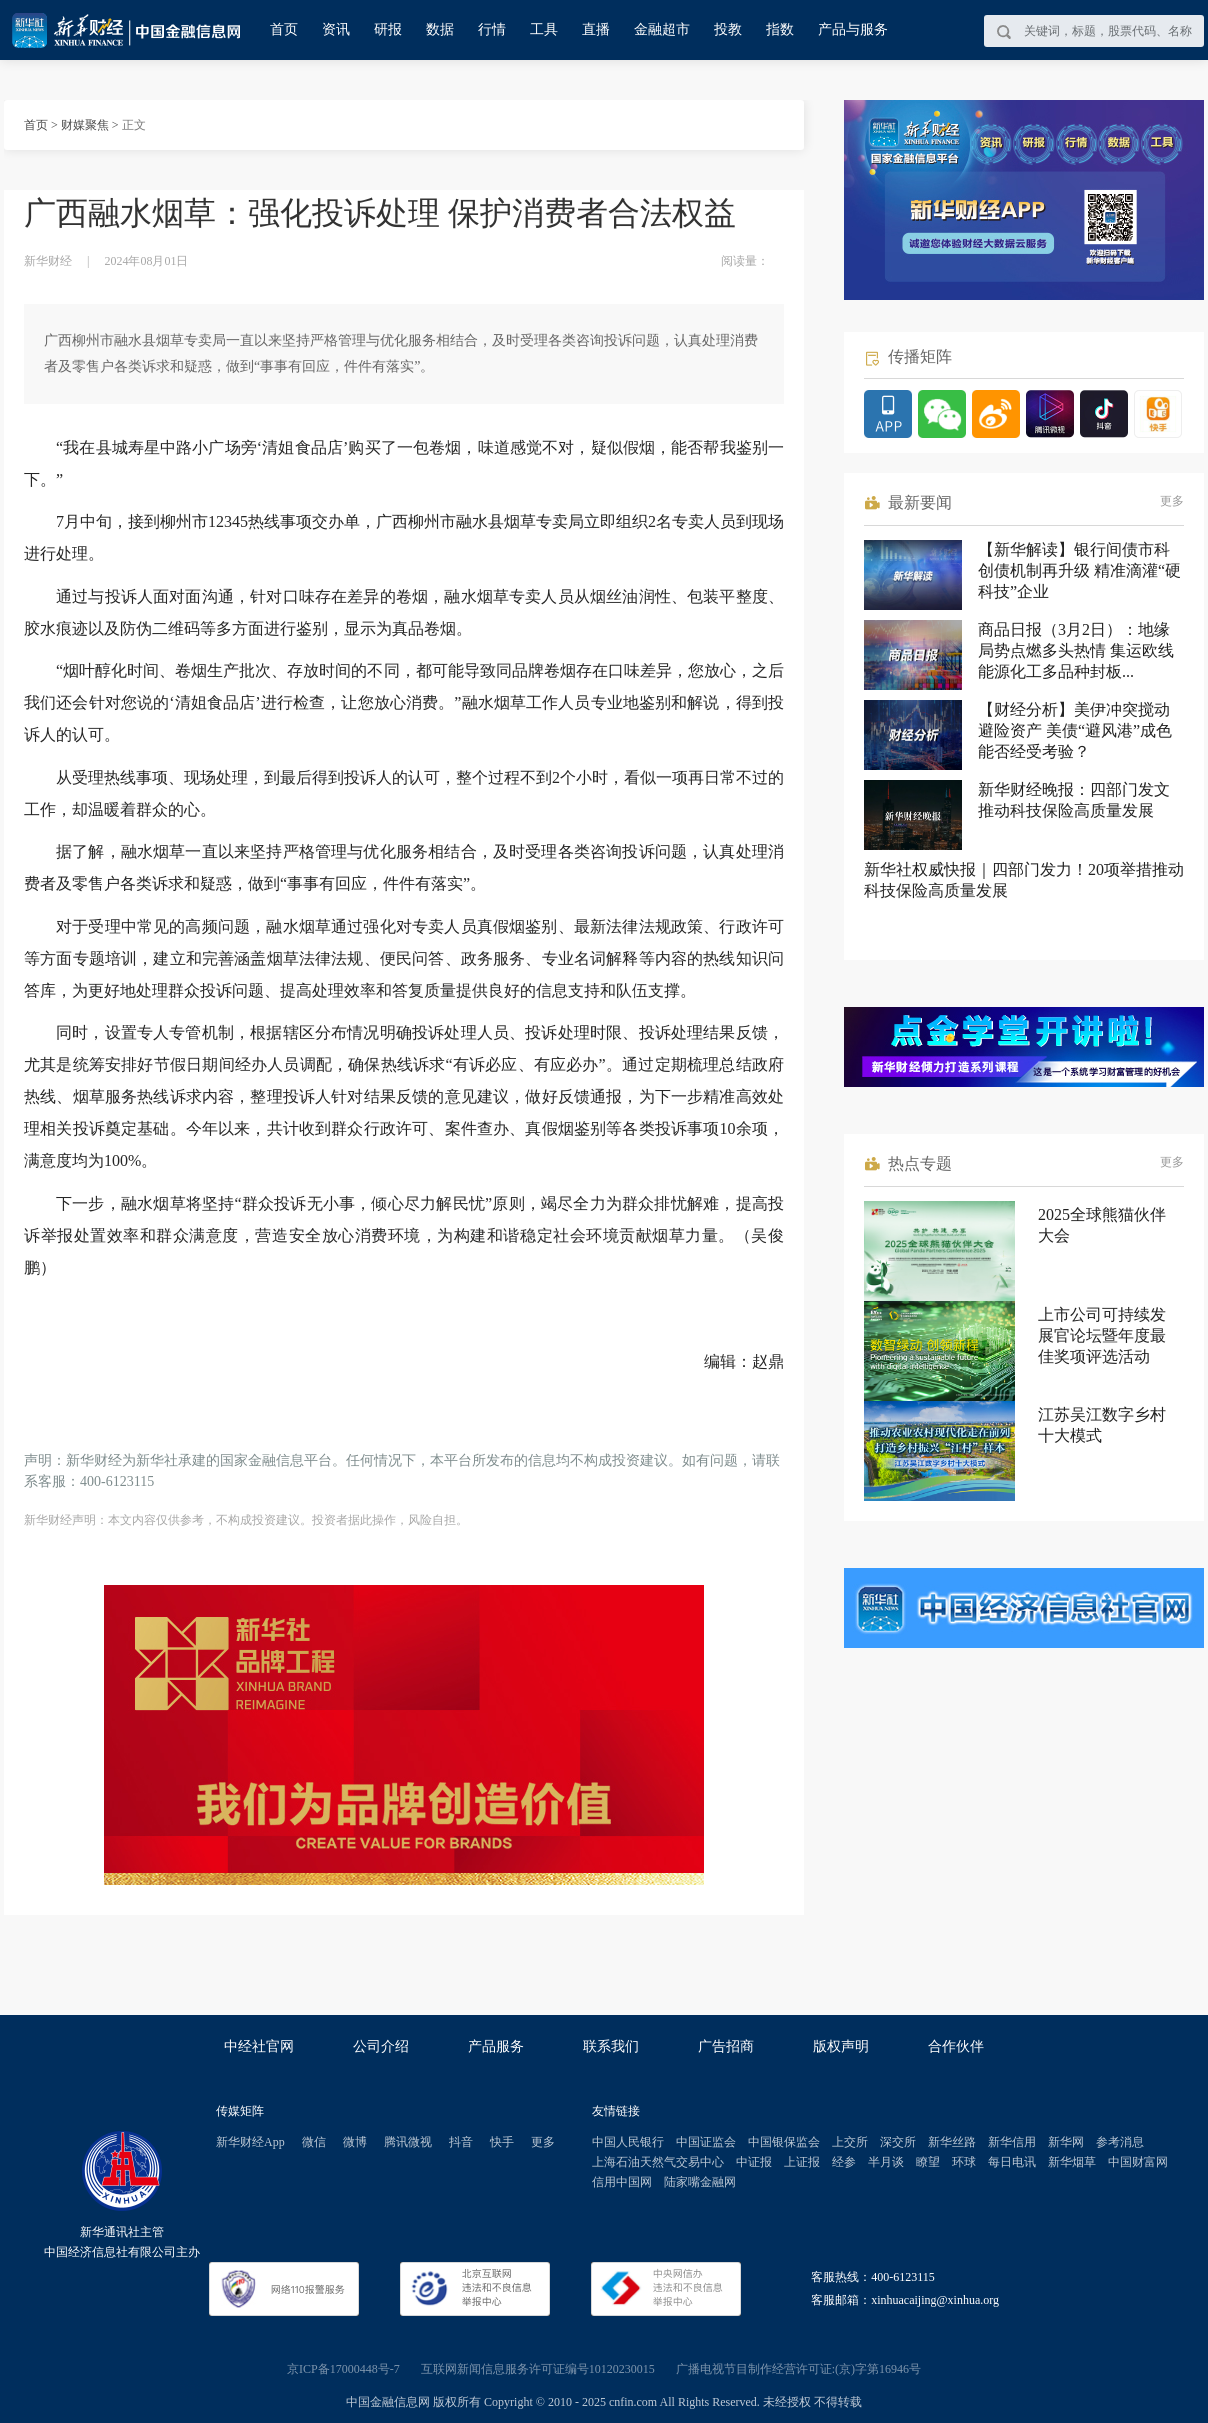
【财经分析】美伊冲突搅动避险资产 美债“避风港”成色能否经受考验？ (1075, 730)
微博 (355, 2142)
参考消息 (1120, 2142)
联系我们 (611, 2046)
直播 (596, 29)
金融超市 (662, 29)
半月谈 (886, 2162)
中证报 (754, 2162)
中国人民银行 (628, 2142)
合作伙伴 (956, 2046)
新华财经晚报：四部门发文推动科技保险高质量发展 (1074, 800)
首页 (284, 29)
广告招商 (726, 2046)
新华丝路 (952, 2142)
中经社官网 (259, 2046)
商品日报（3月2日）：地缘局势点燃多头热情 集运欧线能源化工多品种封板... (1076, 650)
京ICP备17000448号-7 (343, 2369)
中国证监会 (706, 2142)
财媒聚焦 (85, 125)
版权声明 (841, 2046)
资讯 (336, 29)
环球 (964, 2162)
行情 (492, 29)
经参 (844, 2162)
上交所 (850, 2142)
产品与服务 (853, 29)
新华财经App (250, 2142)
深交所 (898, 2142)
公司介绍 (381, 2046)
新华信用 (1012, 2142)
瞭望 (928, 2162)
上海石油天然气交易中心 (658, 2162)
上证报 (802, 2162)
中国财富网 (1138, 2162)
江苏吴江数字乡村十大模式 (1102, 1425)
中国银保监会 (784, 2142)
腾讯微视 (408, 2142)
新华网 (1066, 2142)
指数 (780, 29)
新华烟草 (1072, 2162)
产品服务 (496, 2046)
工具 (544, 29)
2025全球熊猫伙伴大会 (1102, 1225)
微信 (314, 2142)
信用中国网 (622, 2182)
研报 (388, 29)
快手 (502, 2142)
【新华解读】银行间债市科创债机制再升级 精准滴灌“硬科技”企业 (1079, 570)
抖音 (461, 2142)
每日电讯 (1012, 2162)
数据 (440, 29)
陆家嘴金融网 (700, 2182)
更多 (1172, 501)
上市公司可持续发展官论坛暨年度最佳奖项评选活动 (1102, 1335)
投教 (728, 29)
